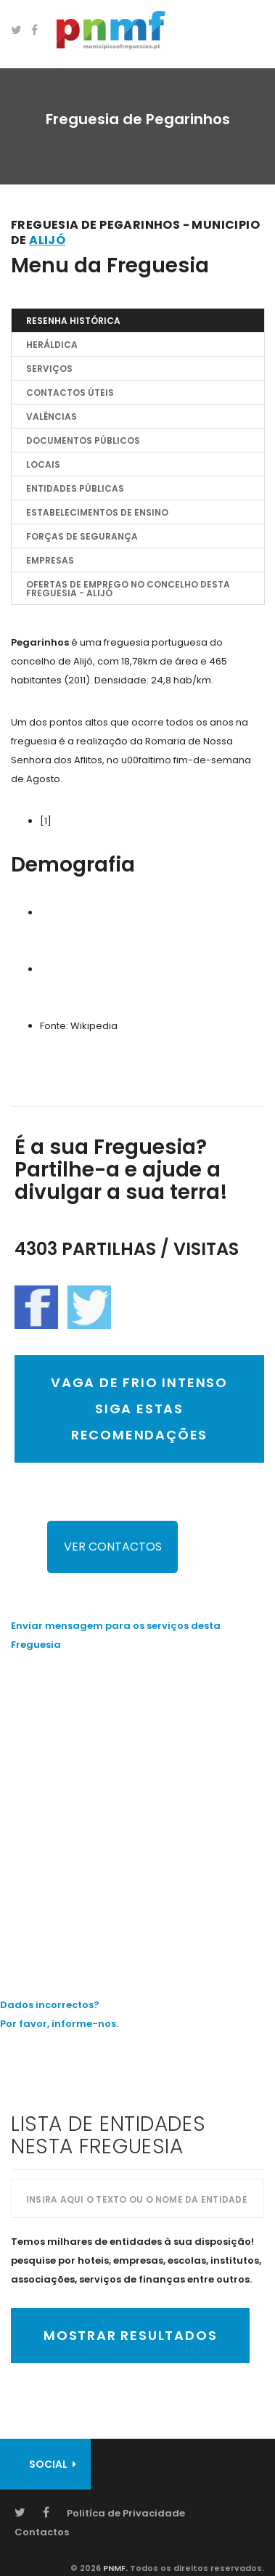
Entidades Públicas (75, 488)
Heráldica (52, 344)
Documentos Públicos (83, 440)
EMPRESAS (50, 560)
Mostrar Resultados (130, 2335)
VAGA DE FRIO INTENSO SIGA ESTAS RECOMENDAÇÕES (139, 1408)
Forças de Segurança (82, 536)
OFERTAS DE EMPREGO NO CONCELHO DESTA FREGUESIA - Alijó (128, 588)
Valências (51, 416)
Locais (43, 464)
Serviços (49, 368)
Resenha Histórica (73, 320)
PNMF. (114, 2568)
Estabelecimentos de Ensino (97, 512)
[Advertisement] (137, 1813)
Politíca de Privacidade (126, 2513)
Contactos (42, 2532)
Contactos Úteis (70, 392)
